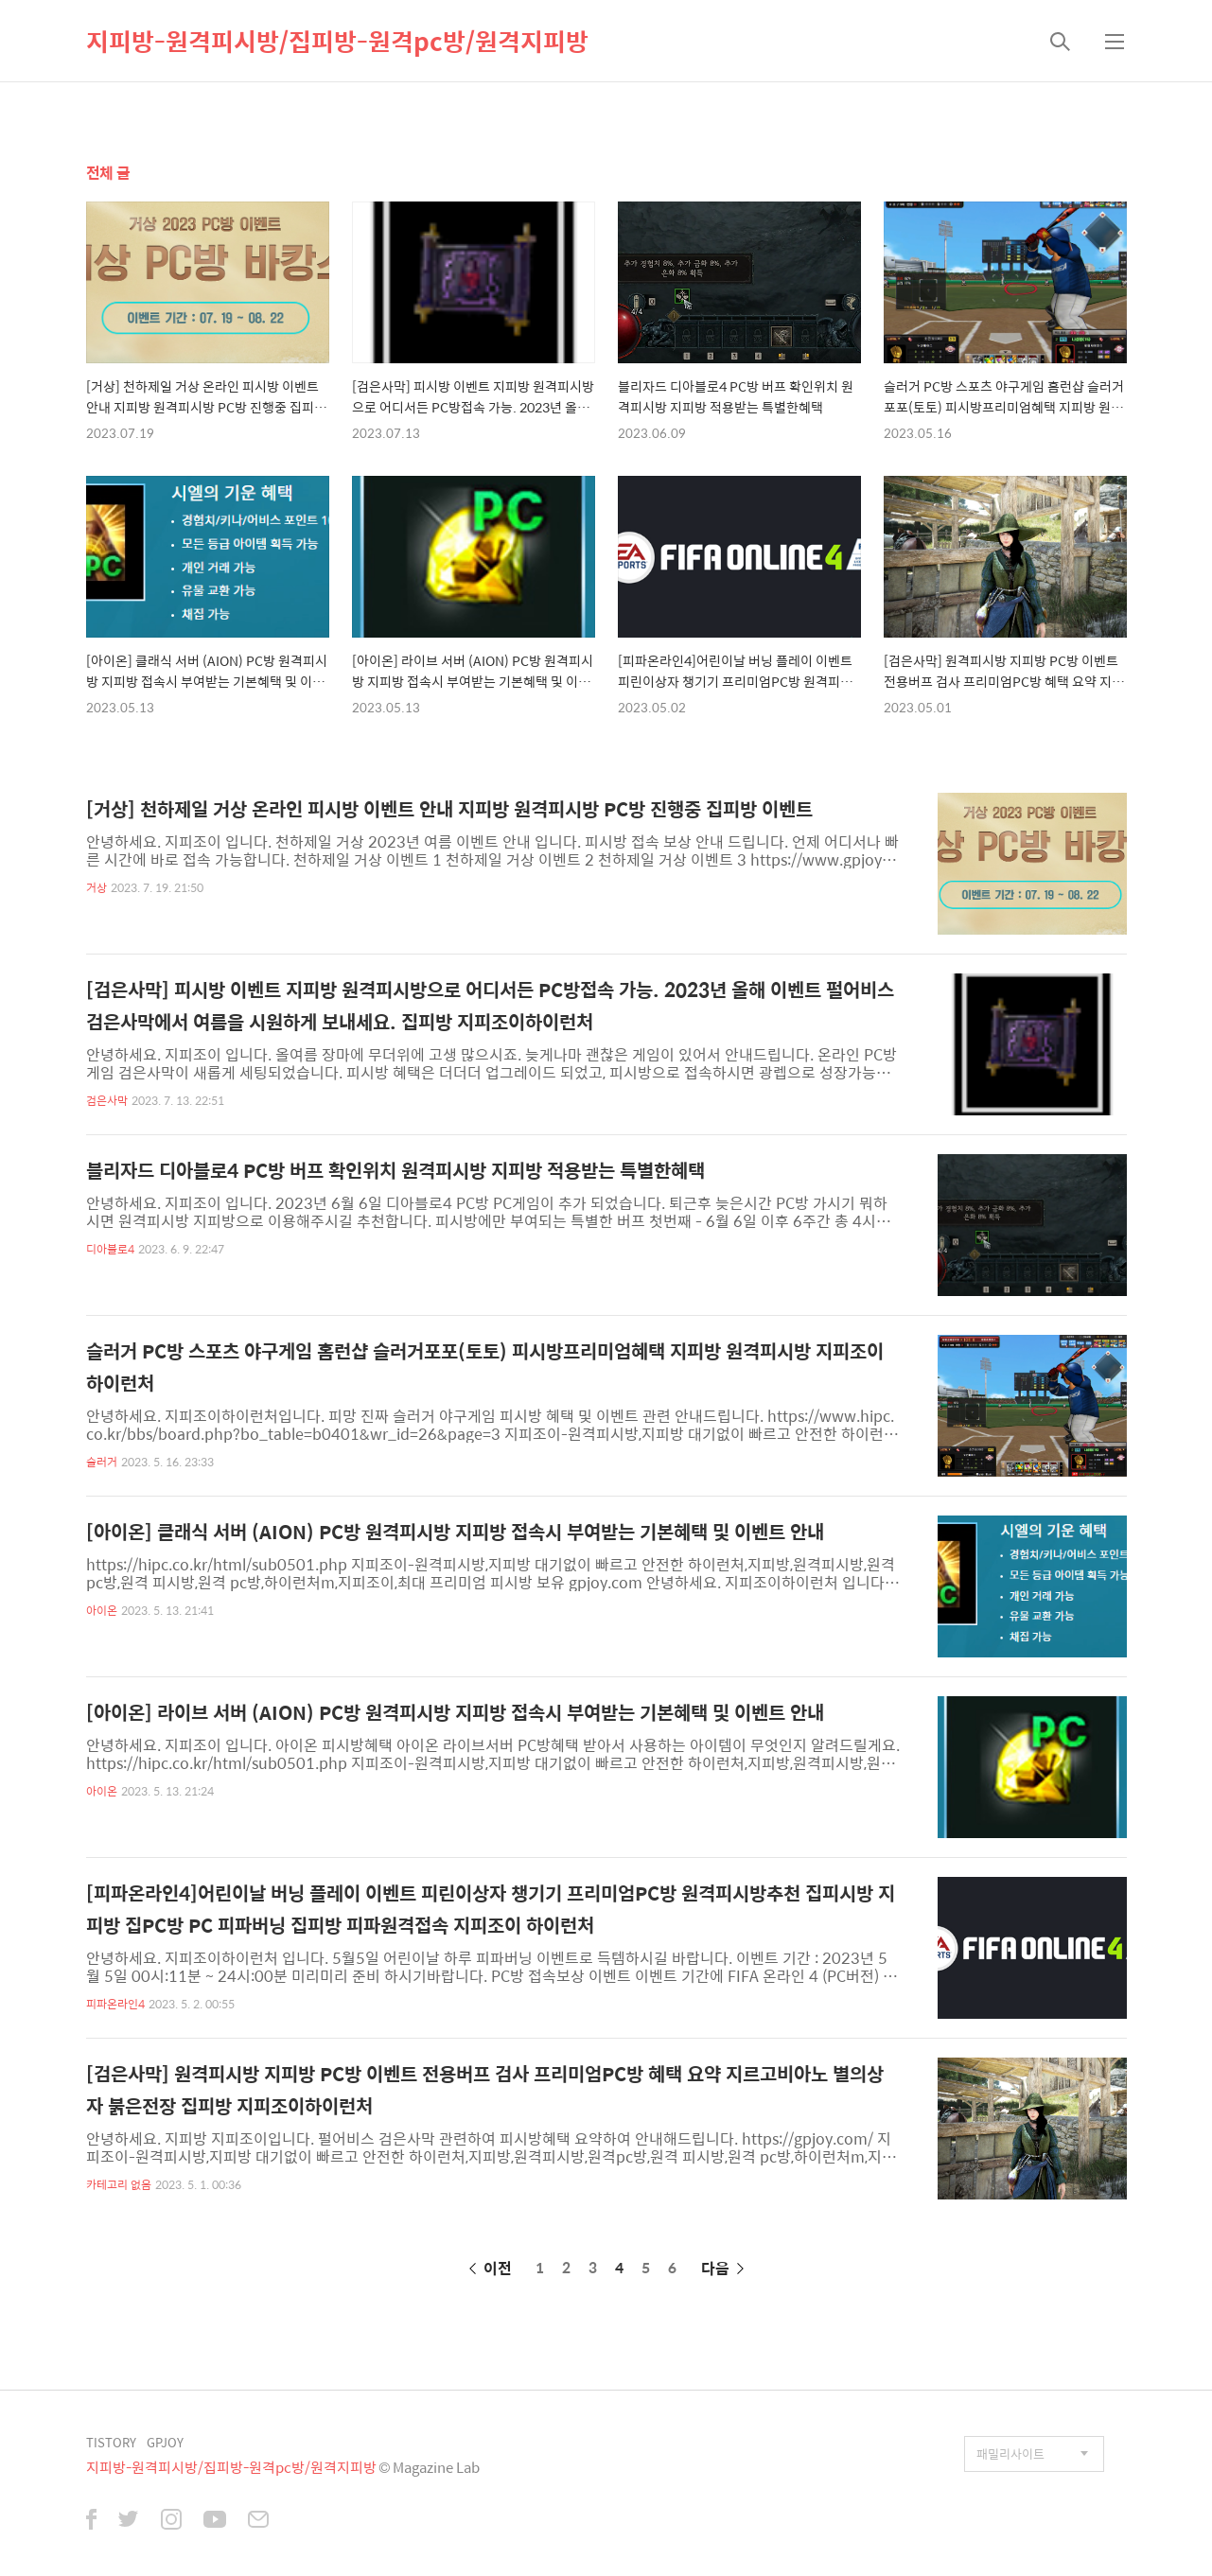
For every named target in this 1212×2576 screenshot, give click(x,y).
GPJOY (165, 2442)
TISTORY (111, 2442)
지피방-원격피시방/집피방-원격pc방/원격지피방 (337, 41)
